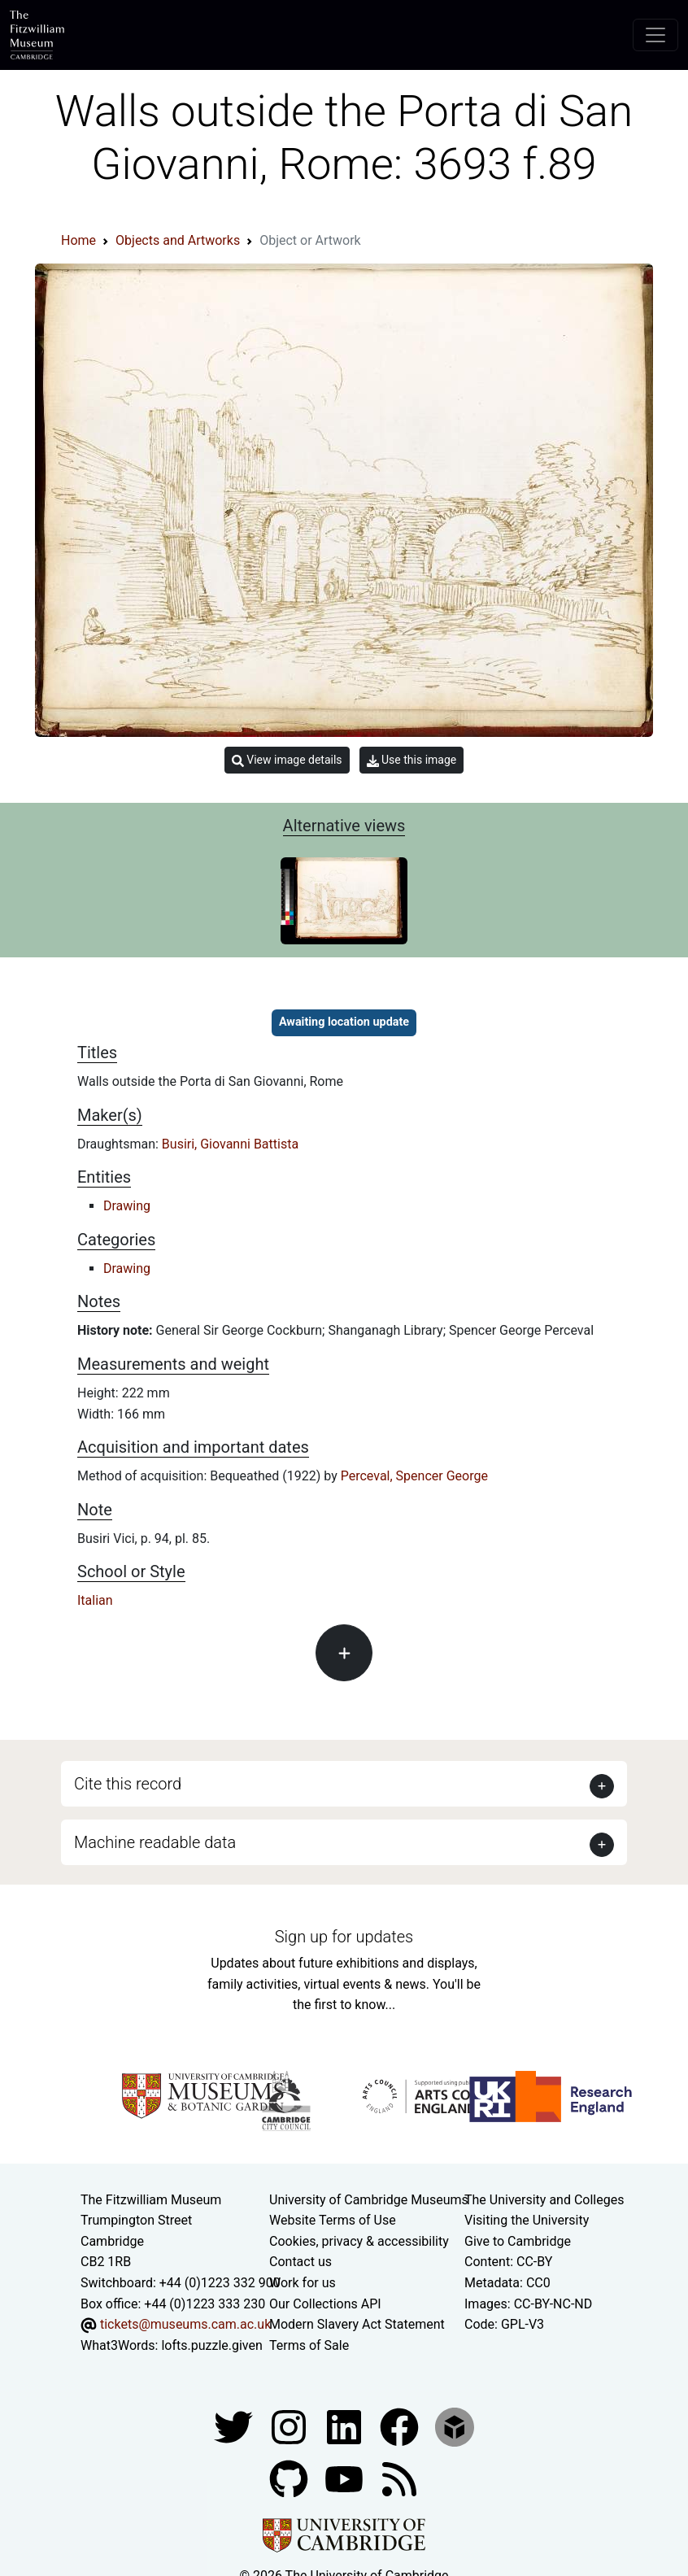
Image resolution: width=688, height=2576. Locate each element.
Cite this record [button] (127, 1784)
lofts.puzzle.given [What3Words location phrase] (211, 2345)
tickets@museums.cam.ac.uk (185, 2324)
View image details (287, 760)
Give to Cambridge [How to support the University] (517, 2241)
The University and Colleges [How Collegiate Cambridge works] (544, 2200)
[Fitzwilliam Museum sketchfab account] (455, 2426)
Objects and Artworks (177, 240)
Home (78, 240)
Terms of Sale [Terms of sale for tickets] (309, 2345)
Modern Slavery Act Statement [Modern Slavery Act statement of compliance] (357, 2324)
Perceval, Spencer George (414, 1476)
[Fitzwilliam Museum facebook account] (345, 2426)
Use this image (412, 760)
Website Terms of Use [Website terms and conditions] (332, 2220)
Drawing (126, 1206)
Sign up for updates (344, 1936)
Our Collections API (325, 2304)
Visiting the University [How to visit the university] (526, 2220)
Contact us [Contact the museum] (300, 2261)
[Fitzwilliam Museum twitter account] (235, 2426)
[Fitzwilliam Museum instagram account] (290, 2426)
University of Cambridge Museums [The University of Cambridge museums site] (368, 2200)
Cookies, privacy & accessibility (359, 2241)
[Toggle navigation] (655, 35)
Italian (95, 1600)
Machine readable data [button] (155, 1842)
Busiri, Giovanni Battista (230, 1144)
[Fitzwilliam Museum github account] (290, 2479)
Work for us (302, 2283)
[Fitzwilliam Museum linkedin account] (401, 2426)
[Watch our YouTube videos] (345, 2479)
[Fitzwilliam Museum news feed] (399, 2479)
